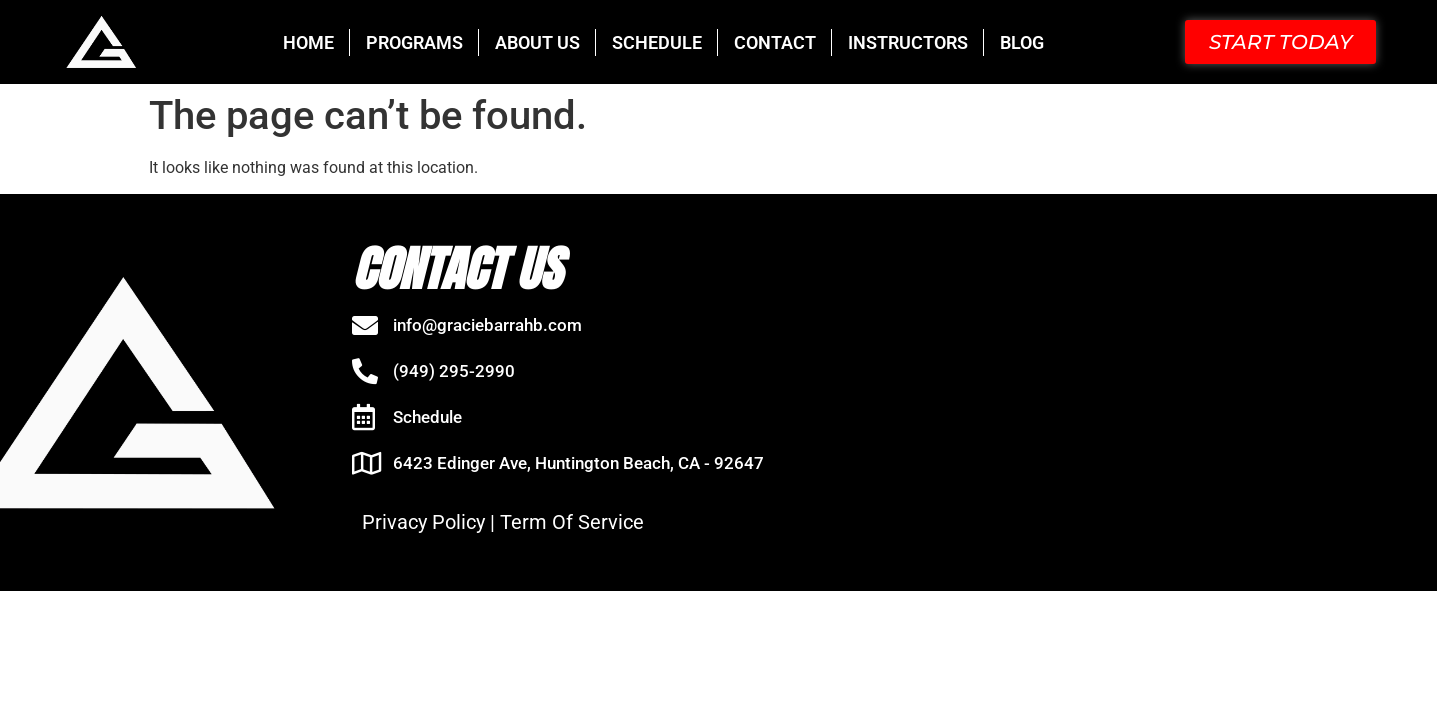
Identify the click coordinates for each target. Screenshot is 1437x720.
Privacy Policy (423, 522)
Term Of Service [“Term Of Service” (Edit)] (572, 522)
